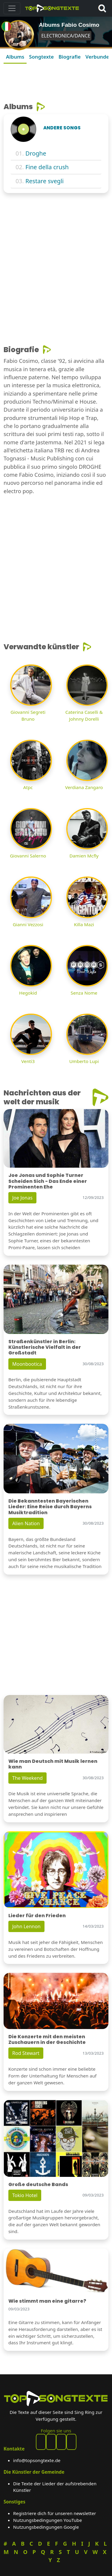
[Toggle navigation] (12, 8)
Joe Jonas (22, 1197)
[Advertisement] (56, 81)
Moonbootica (27, 1364)
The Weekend (27, 1778)
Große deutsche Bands (38, 2184)
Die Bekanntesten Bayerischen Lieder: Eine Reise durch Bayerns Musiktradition (50, 1507)
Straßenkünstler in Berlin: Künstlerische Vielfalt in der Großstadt (44, 1347)
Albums (15, 56)
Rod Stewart (25, 2053)
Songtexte (41, 56)
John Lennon (26, 1926)
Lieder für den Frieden (37, 1915)
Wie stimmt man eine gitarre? (47, 2301)
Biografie (70, 56)
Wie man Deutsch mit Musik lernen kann (52, 1764)
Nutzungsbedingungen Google (46, 2527)
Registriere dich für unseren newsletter (54, 2513)
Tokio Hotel (24, 2195)
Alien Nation (26, 1523)
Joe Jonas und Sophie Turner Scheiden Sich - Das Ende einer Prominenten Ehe (47, 1181)
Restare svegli (44, 181)
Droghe (35, 153)
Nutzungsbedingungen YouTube (47, 2520)
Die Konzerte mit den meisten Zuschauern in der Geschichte (47, 2039)
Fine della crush (47, 167)
